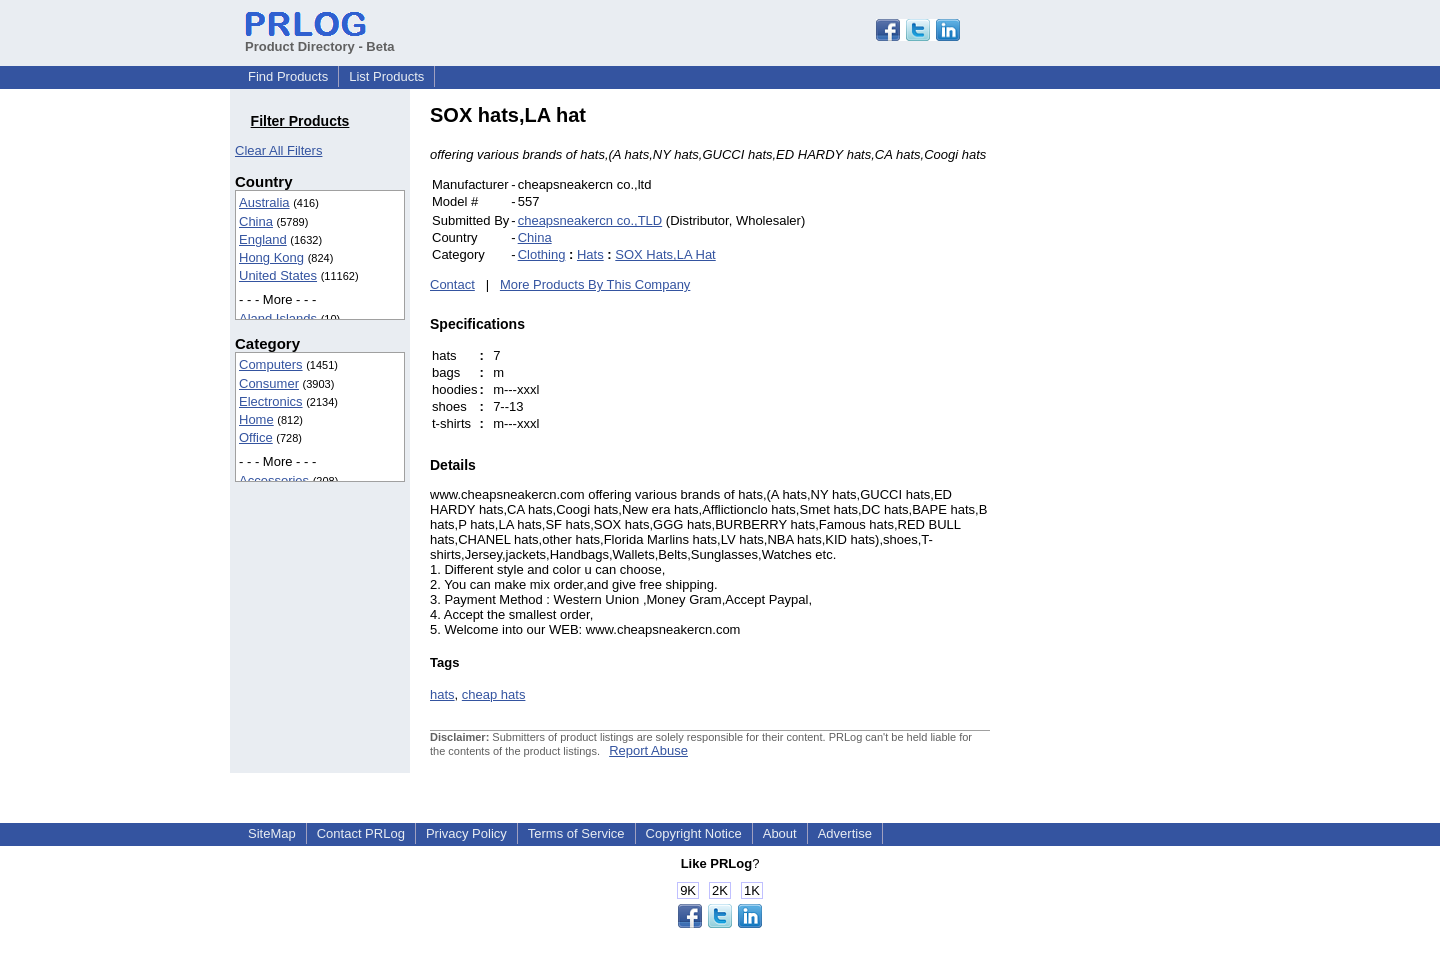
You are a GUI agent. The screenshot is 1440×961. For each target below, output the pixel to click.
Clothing (542, 254)
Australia (264, 202)
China (256, 221)
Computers (271, 364)
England (263, 239)
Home (256, 419)
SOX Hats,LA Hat (665, 254)
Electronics (271, 401)
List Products (386, 76)
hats (442, 694)
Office (256, 437)
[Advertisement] (1125, 404)
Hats (590, 254)
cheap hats (494, 694)
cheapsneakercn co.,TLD (590, 220)
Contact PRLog (361, 833)
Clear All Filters (278, 150)
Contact (452, 284)
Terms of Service (576, 833)
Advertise (845, 833)
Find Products (288, 76)
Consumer (269, 383)
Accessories (274, 480)
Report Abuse (648, 750)
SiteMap (272, 833)
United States (278, 275)
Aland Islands (278, 318)
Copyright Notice (694, 833)
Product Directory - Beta (320, 39)
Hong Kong (271, 257)
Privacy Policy (466, 833)
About (780, 833)
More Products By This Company (595, 284)
